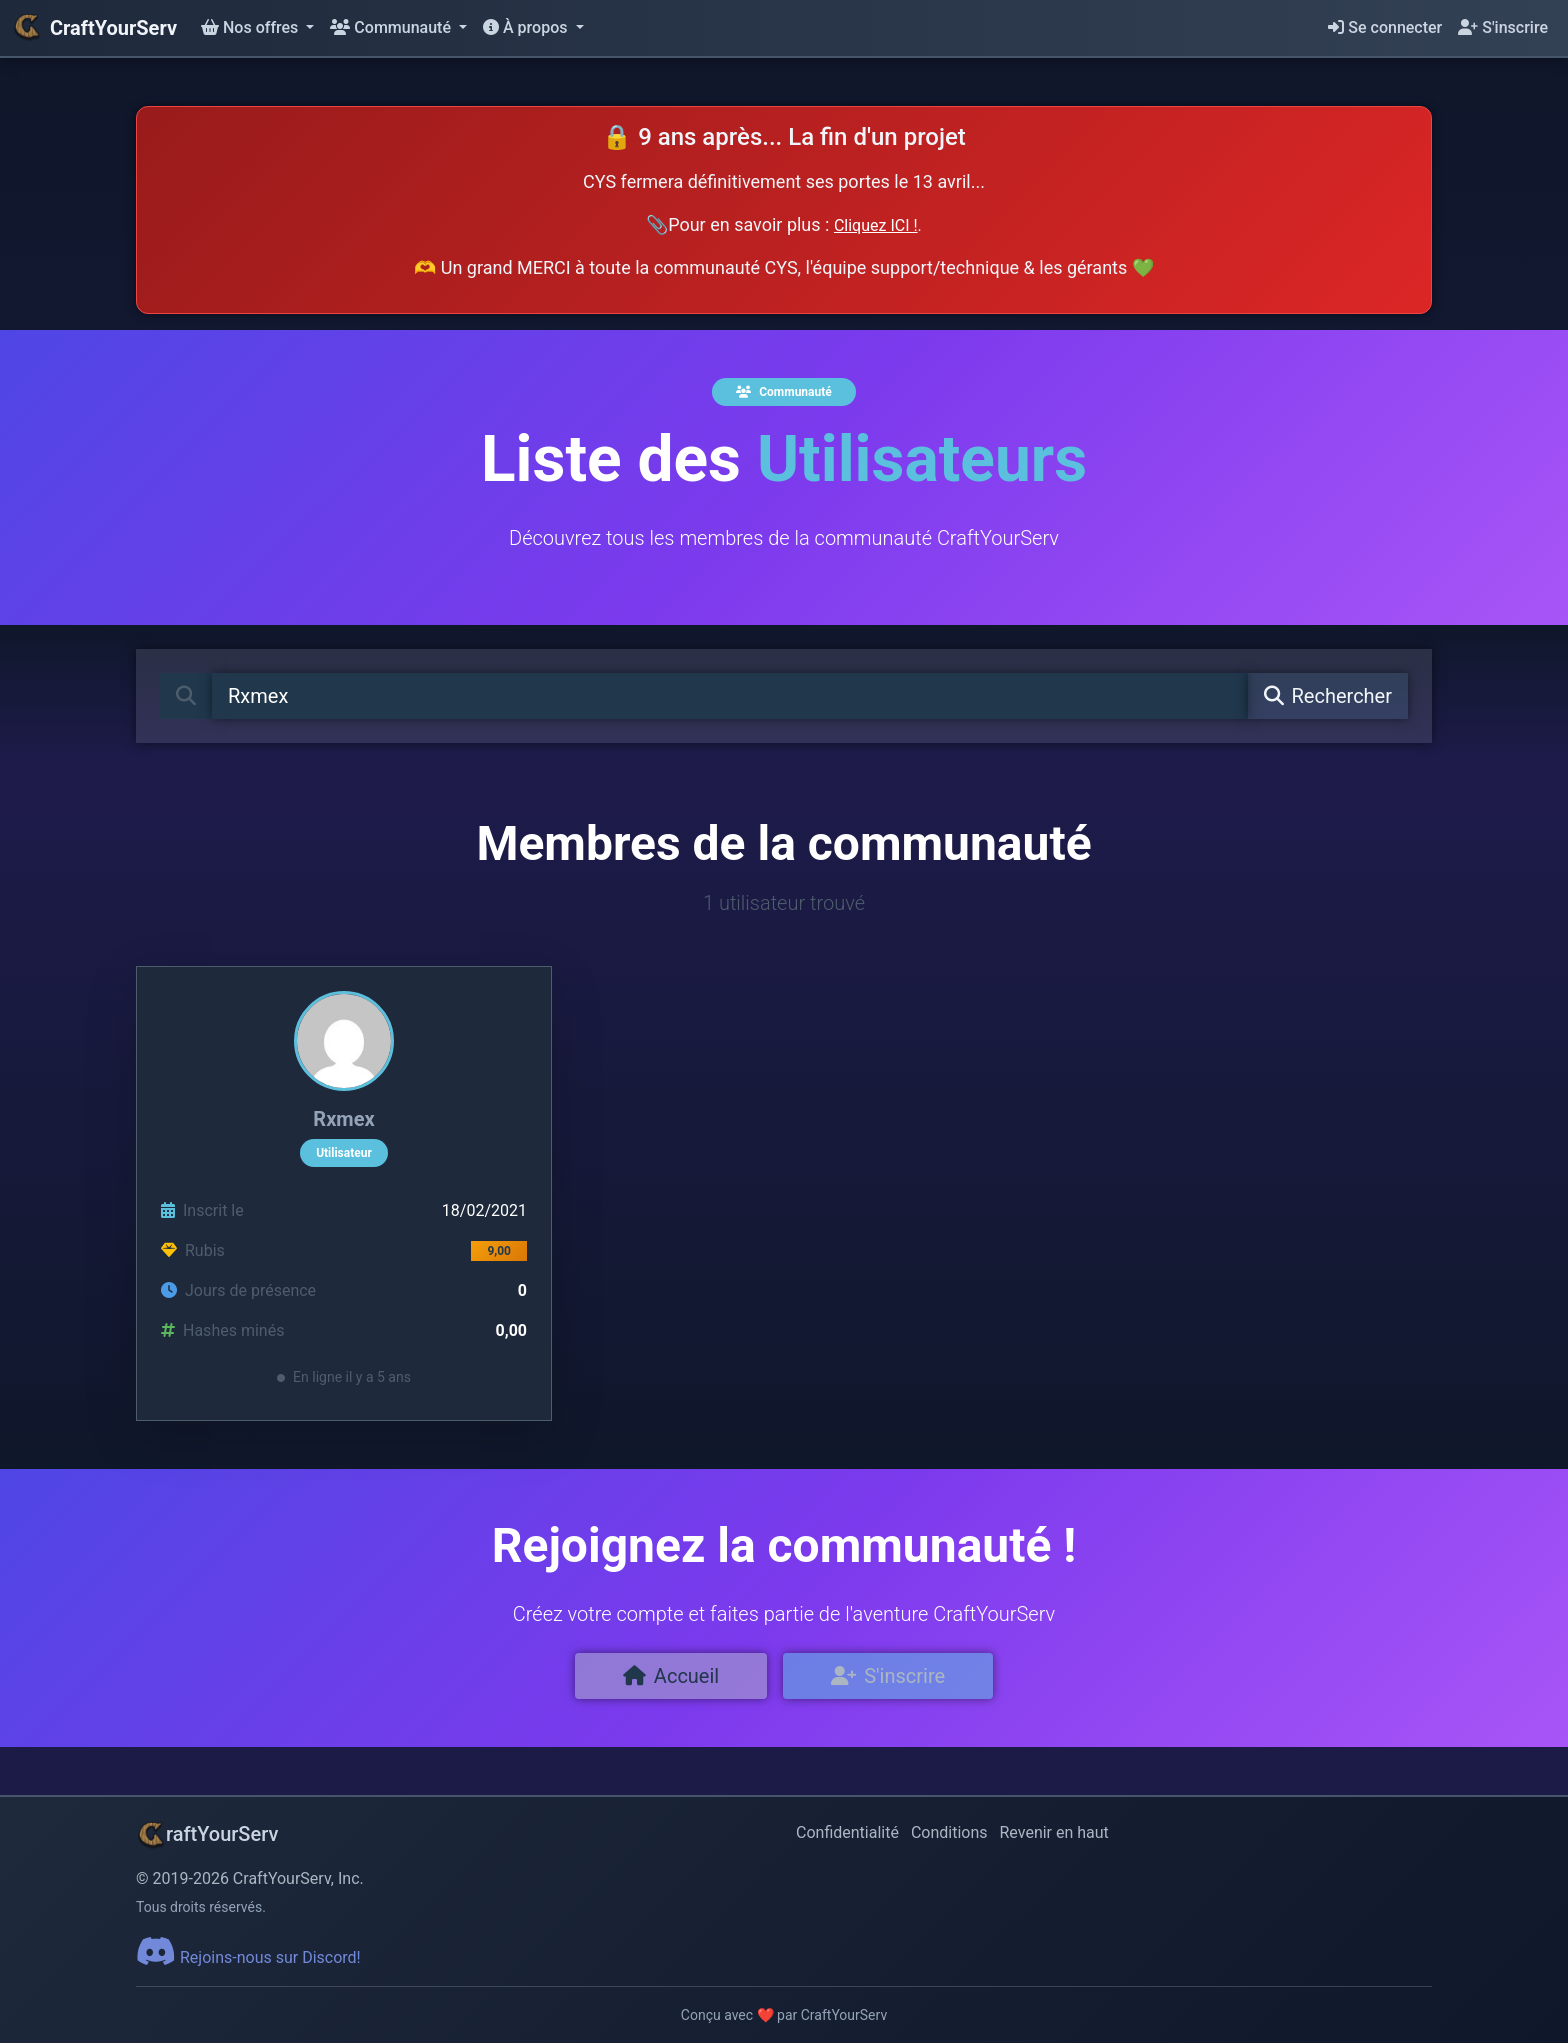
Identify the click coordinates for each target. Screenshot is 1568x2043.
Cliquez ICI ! (876, 225)
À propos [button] (527, 27)
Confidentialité (847, 1832)
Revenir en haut (1054, 1832)
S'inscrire (1503, 27)
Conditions (949, 1832)
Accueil (671, 1676)
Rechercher (1328, 696)
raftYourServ (207, 1834)
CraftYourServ (94, 28)
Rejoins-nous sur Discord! (248, 1957)
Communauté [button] (392, 27)
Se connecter (1385, 27)
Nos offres (251, 27)
